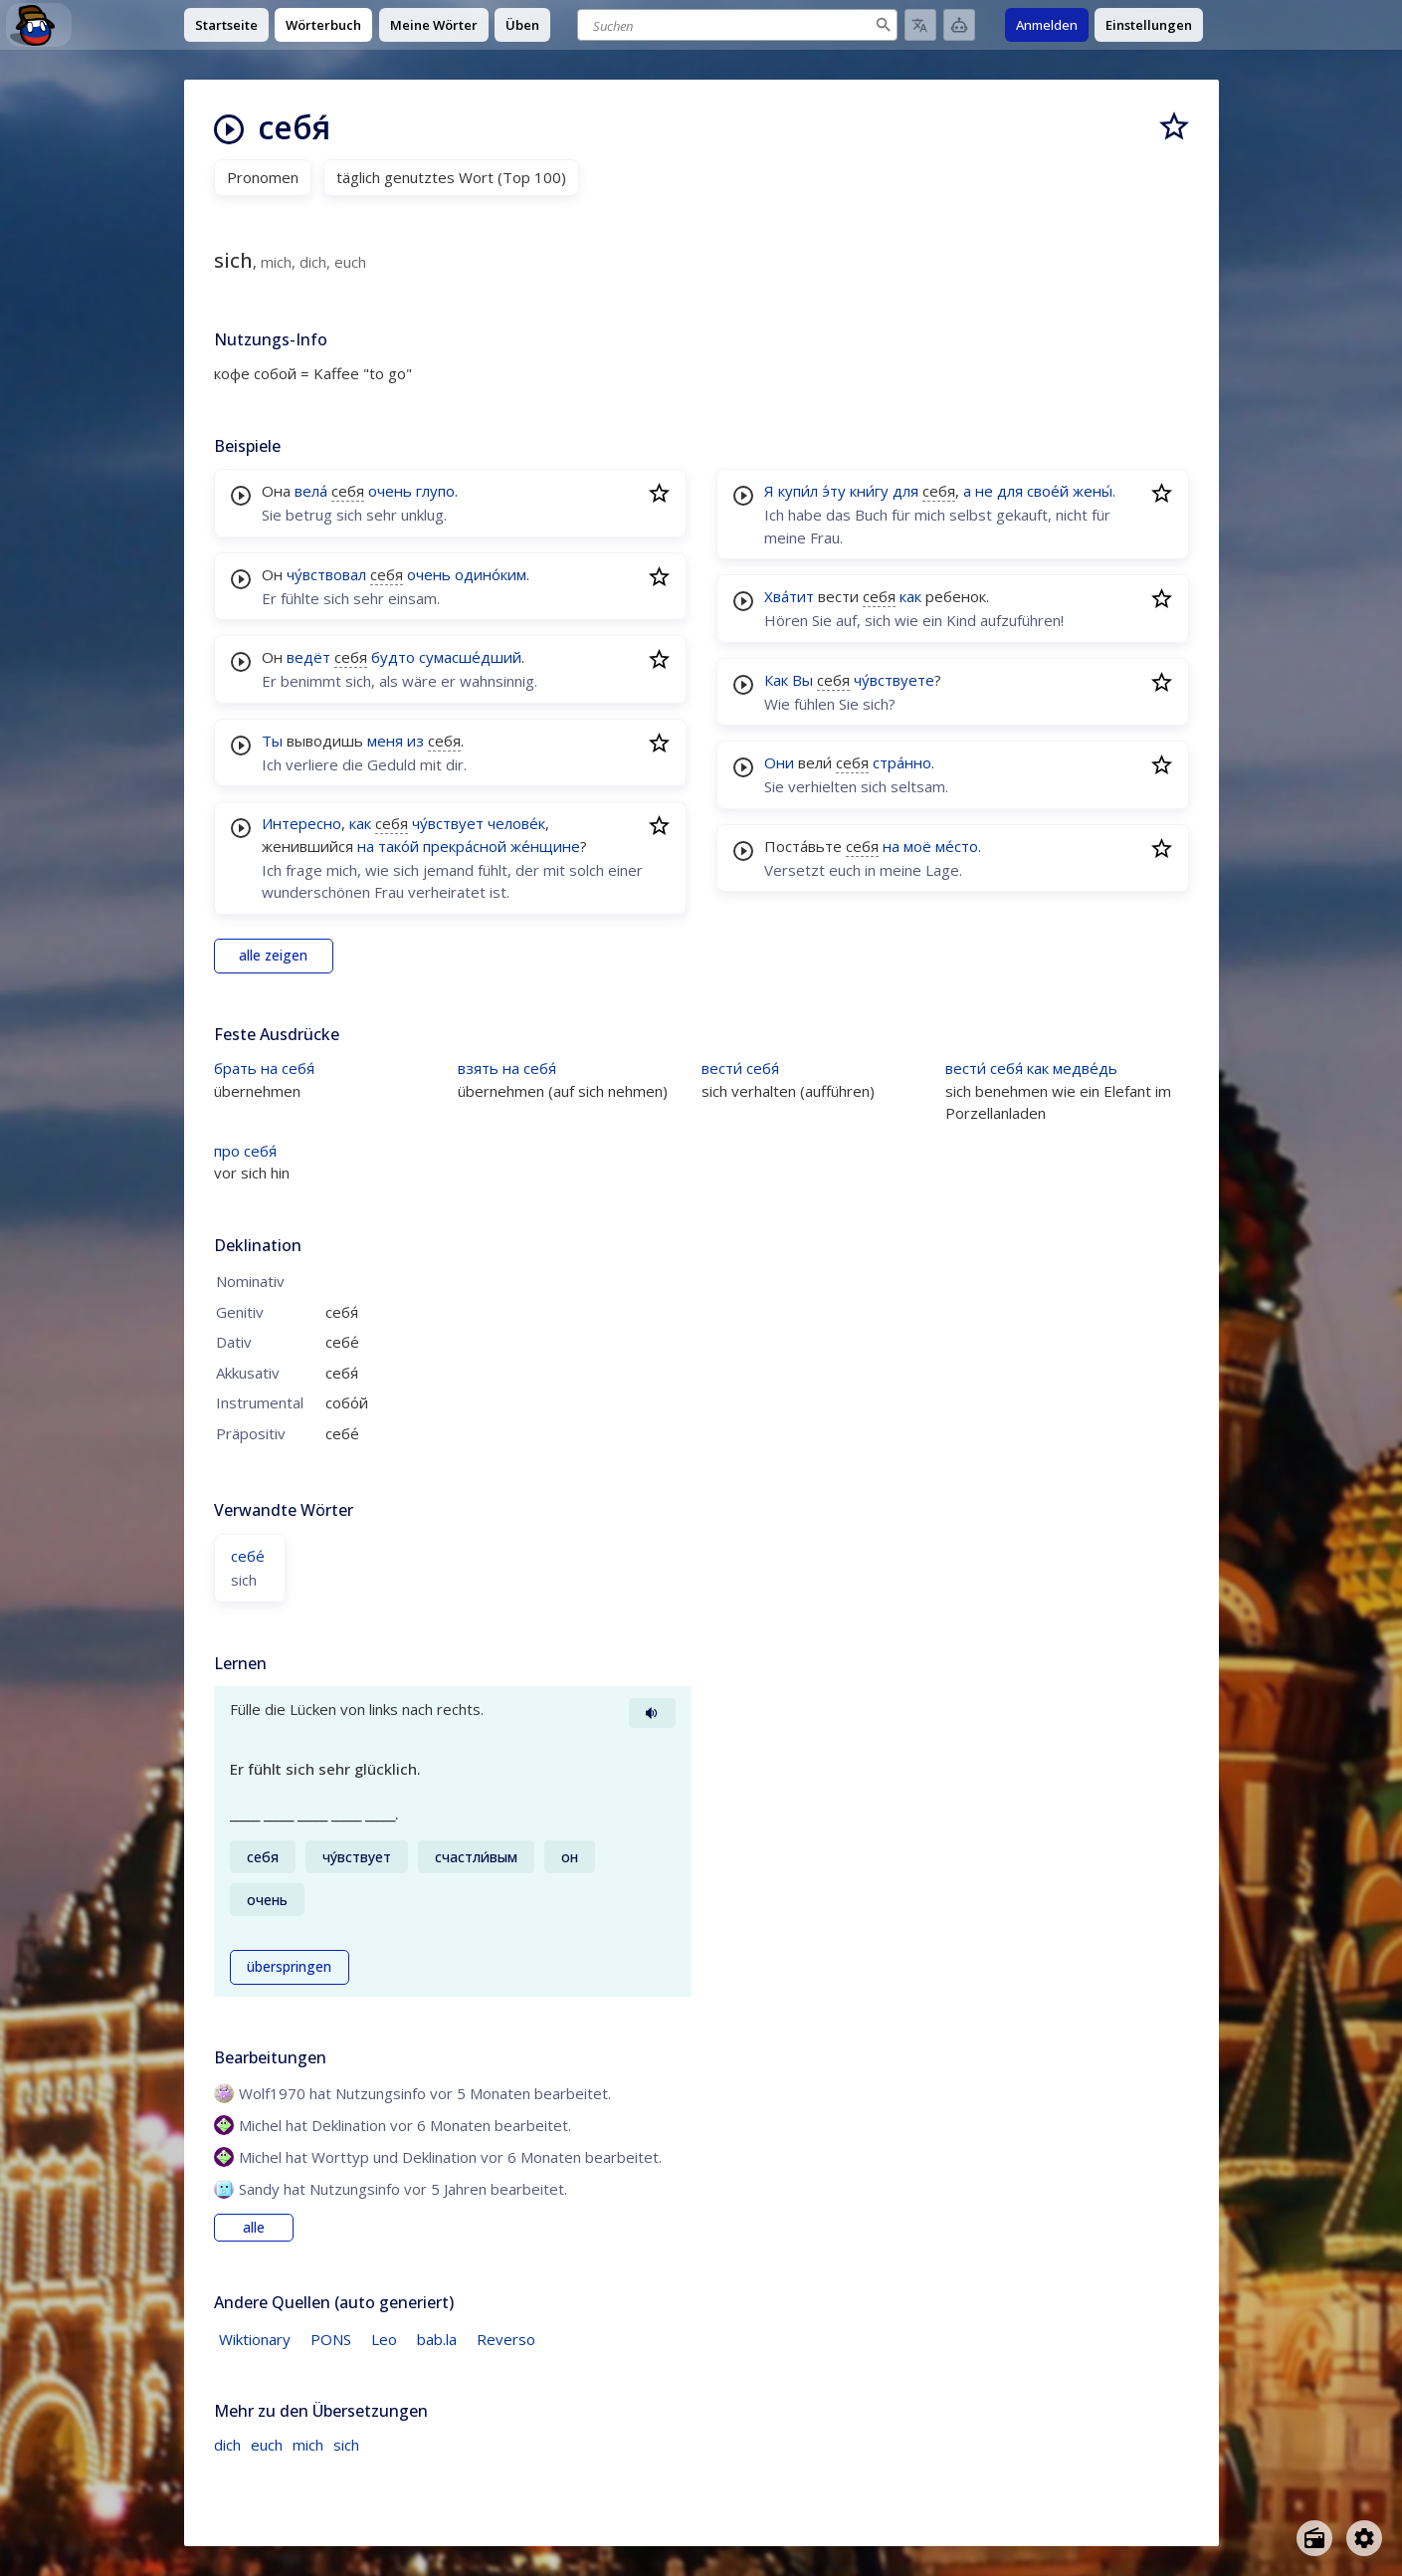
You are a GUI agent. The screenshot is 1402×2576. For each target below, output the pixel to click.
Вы (802, 680)
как (360, 823)
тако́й (398, 846)
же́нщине (545, 846)
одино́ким (490, 574)
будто (393, 657)
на (365, 846)
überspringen (289, 1967)
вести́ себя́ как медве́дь (1031, 1068)
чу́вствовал (326, 574)
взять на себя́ (507, 1068)
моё (917, 846)
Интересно (301, 823)
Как (776, 680)
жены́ (1092, 491)
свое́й (1048, 491)
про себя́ (245, 1151)
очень (390, 491)
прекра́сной (464, 846)
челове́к (516, 823)
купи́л (798, 491)
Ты (272, 741)
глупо (435, 491)
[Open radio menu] (1314, 2538)
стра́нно (902, 762)
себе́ (248, 1556)
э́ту (834, 491)
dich (227, 2445)
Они (779, 762)
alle (254, 2228)
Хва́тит (789, 596)
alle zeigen (273, 956)
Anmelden (1047, 25)
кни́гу (869, 491)
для (905, 491)
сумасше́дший (470, 657)
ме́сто (956, 846)
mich (308, 2445)
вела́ (311, 491)
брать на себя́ (264, 1068)
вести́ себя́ (740, 1068)
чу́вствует (448, 823)
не (984, 491)
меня (385, 741)
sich (346, 2445)
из (415, 741)
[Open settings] (1364, 2538)
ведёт (308, 657)
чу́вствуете (894, 680)
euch (267, 2445)
